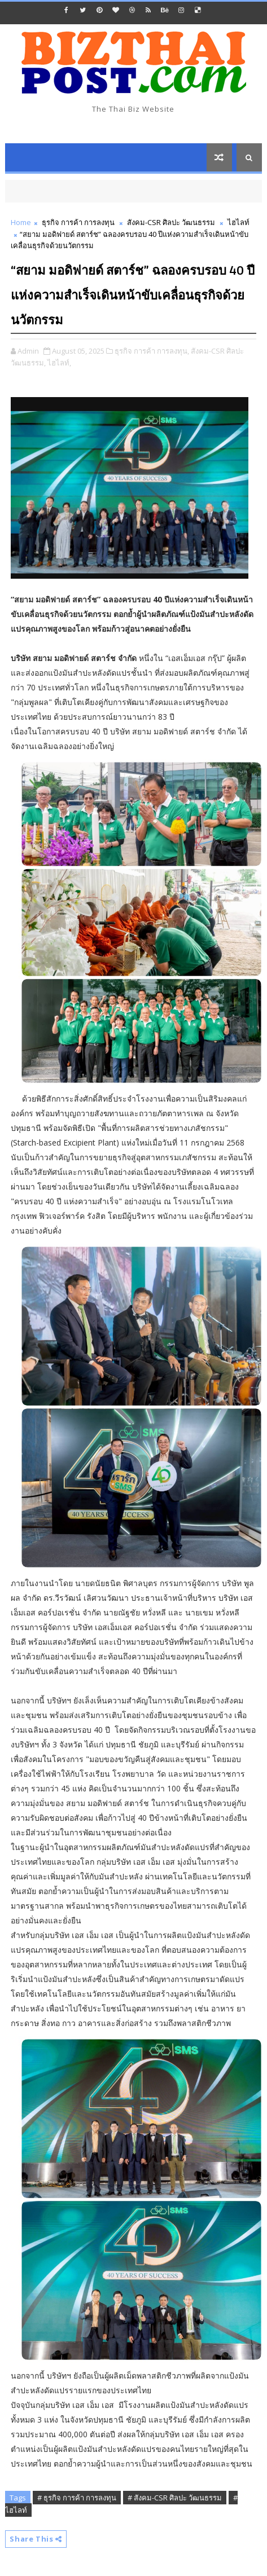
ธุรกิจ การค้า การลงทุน (78, 222)
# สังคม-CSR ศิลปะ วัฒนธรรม (175, 2498)
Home (21, 222)
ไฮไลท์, (59, 363)
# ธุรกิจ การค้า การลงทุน (76, 2498)
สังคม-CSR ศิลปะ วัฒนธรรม (171, 222)
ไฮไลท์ (238, 222)
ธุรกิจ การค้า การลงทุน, (152, 351)
